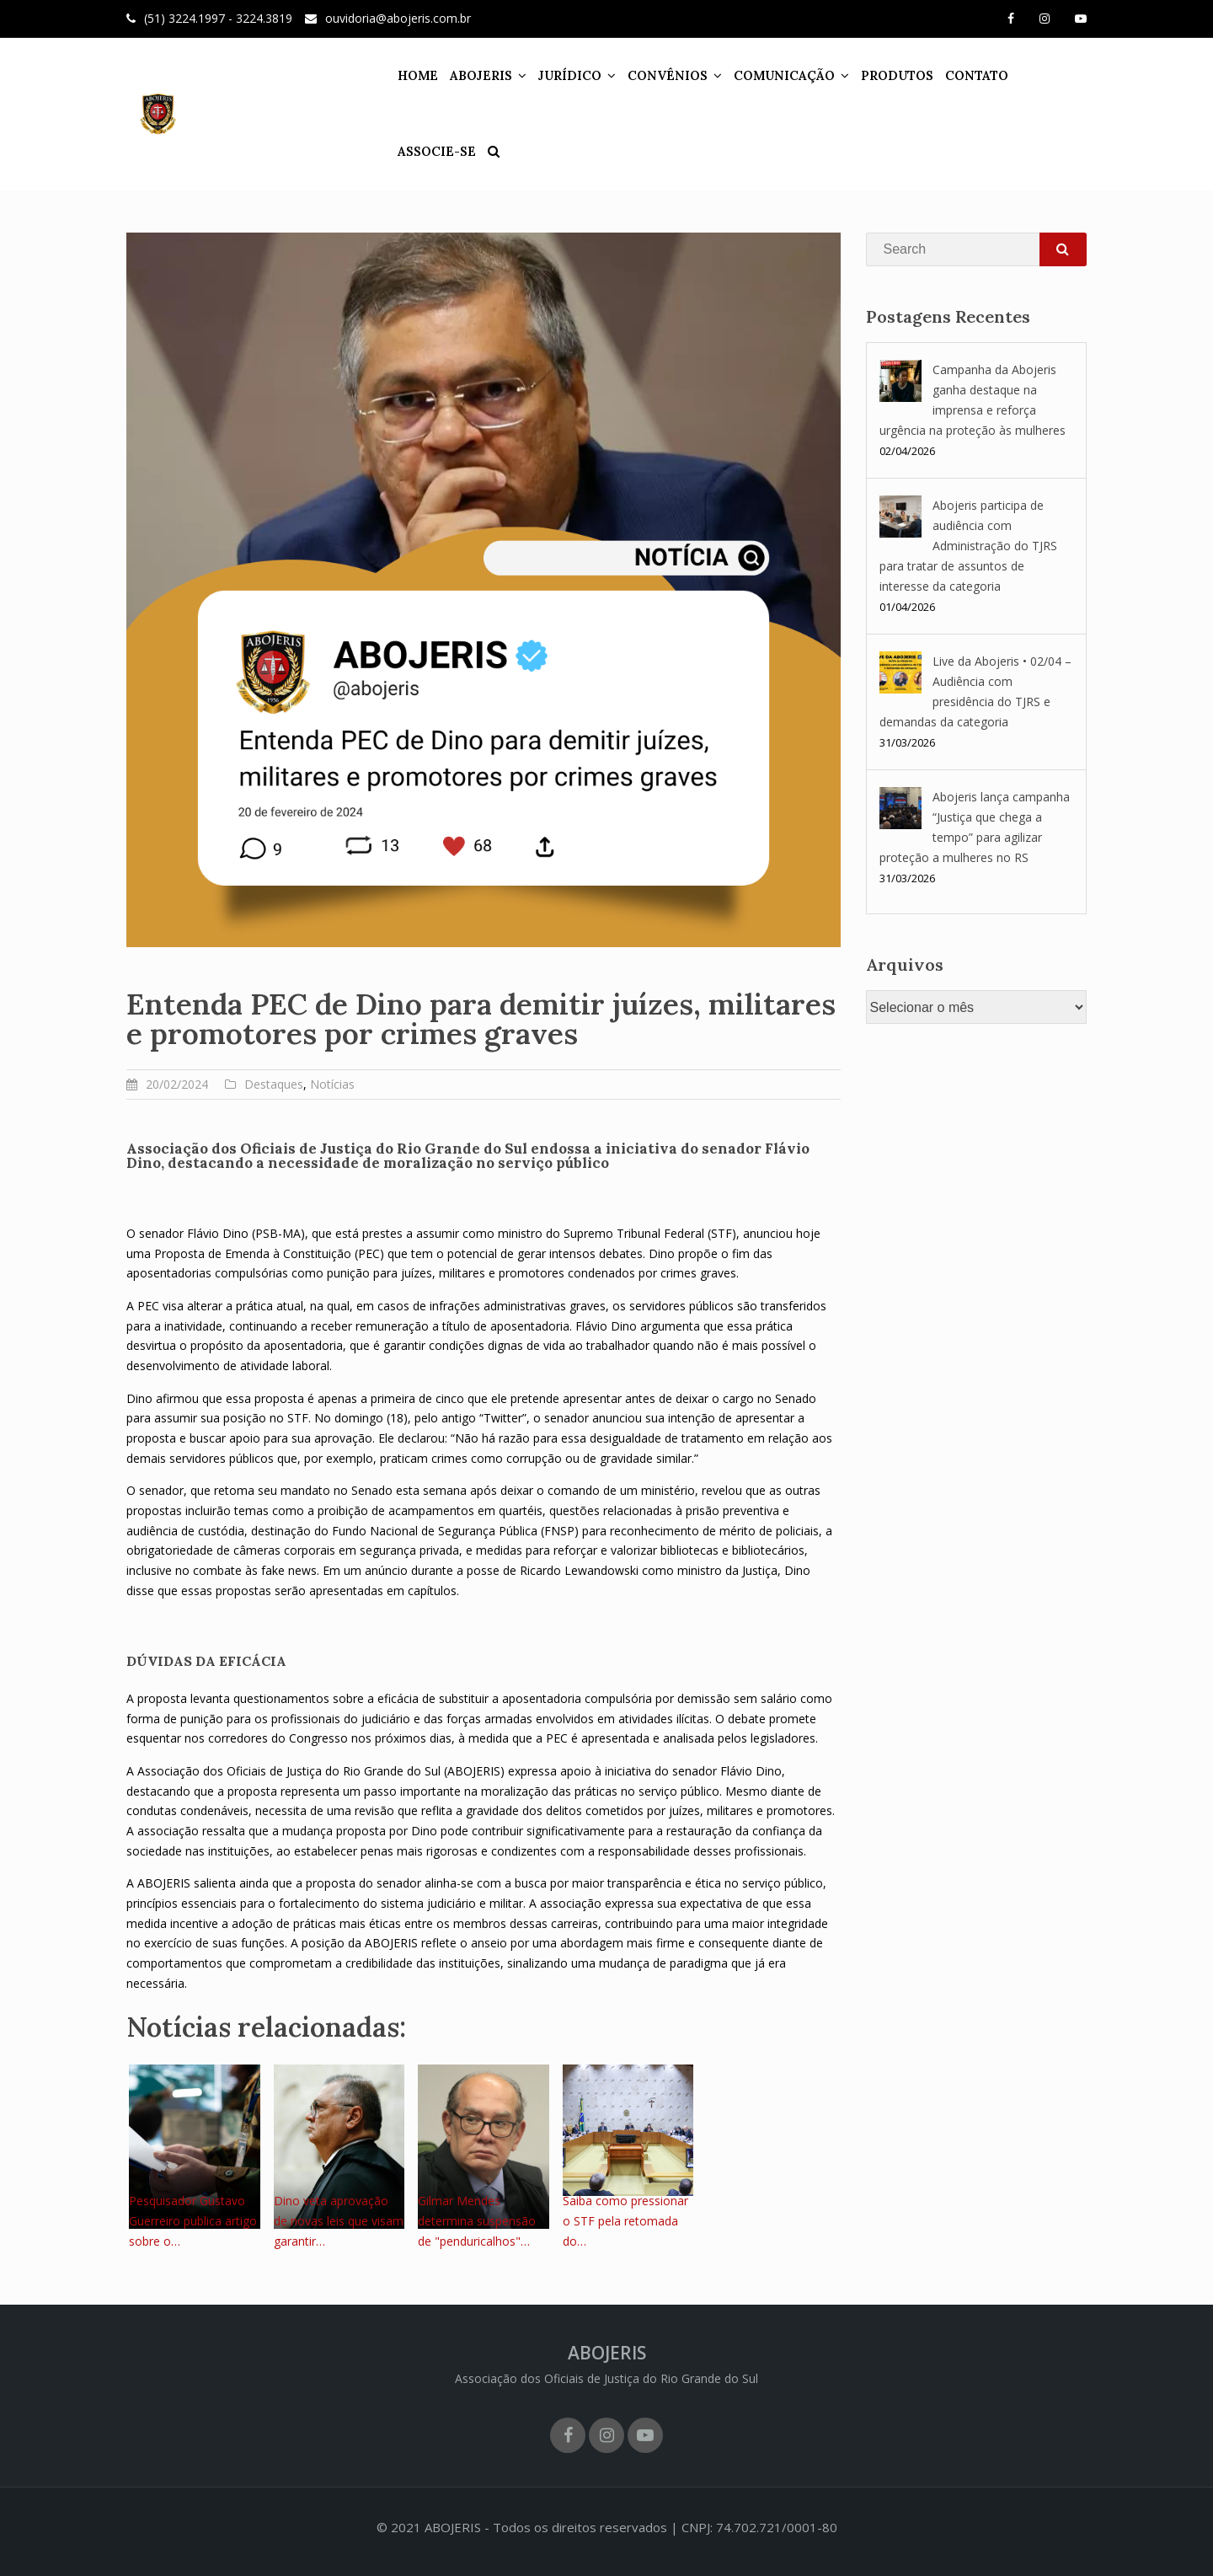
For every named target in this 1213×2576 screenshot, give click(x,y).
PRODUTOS (877, 75)
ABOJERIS (461, 75)
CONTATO (956, 75)
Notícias (332, 1084)
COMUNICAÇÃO (764, 75)
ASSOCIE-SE (1039, 75)
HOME (397, 75)
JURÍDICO (549, 75)
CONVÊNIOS (647, 75)
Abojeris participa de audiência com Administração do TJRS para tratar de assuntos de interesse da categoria (968, 545)
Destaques (273, 1084)
